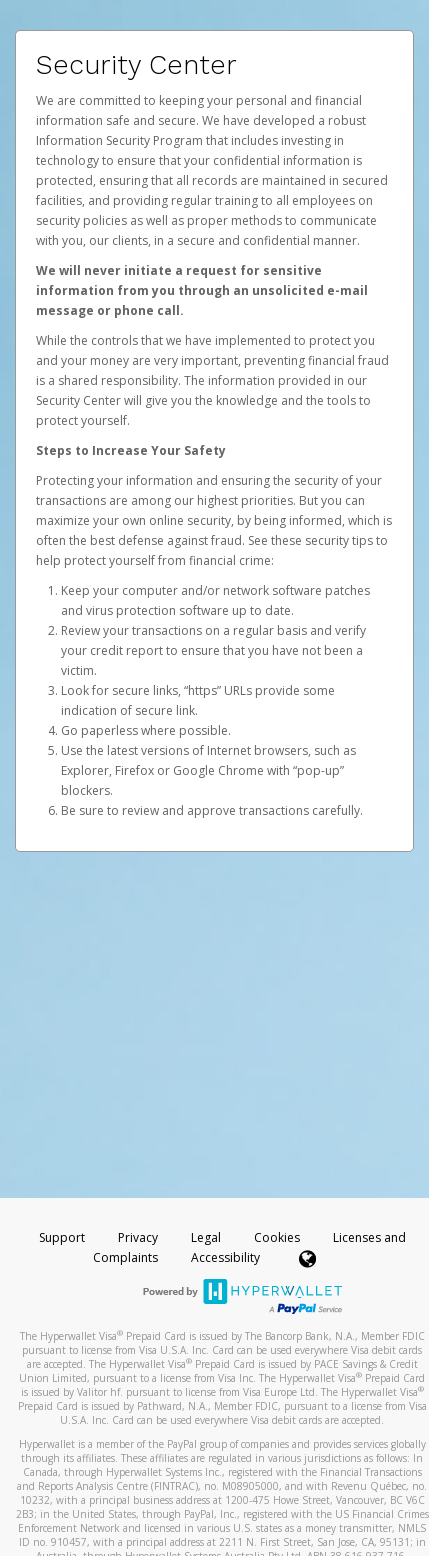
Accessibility (225, 1257)
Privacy (138, 1237)
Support (62, 1237)
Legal (206, 1237)
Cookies (277, 1237)
